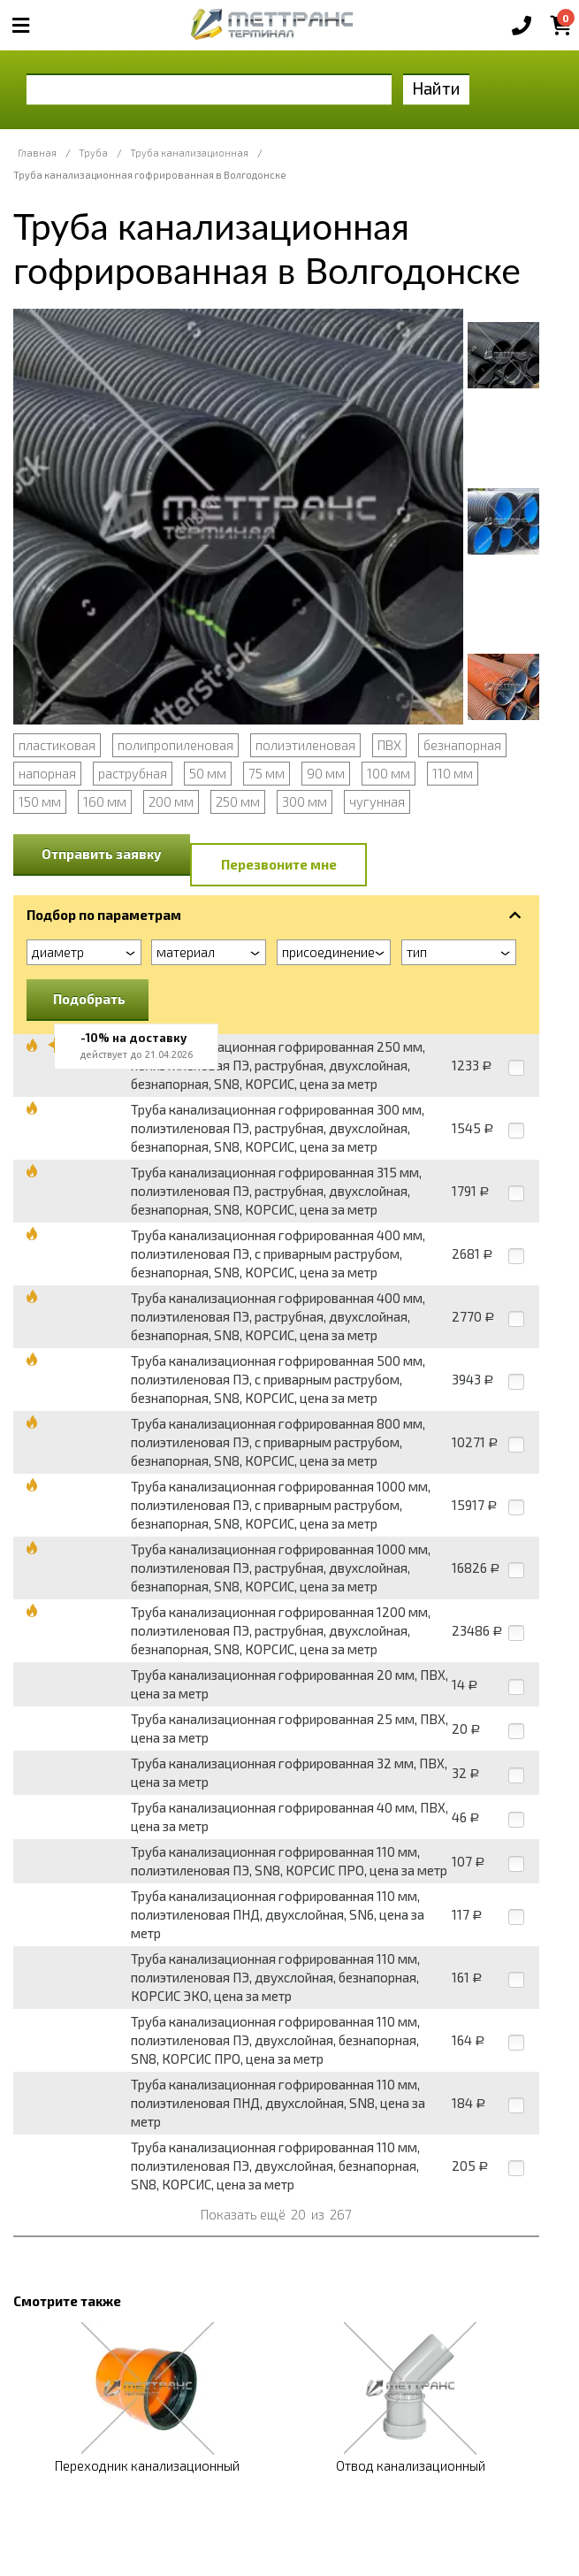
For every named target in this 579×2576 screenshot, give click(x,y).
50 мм (207, 773)
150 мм (40, 801)
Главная (37, 152)
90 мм (326, 773)
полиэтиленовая (305, 745)
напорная (47, 773)
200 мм (171, 801)
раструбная (132, 773)
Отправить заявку (102, 854)
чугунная (377, 801)
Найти (436, 88)
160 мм (104, 801)
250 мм (238, 801)
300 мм (304, 801)
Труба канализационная (189, 152)
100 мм (388, 773)
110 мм (452, 773)
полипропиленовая (175, 745)
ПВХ (389, 745)
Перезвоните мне (279, 864)
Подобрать (89, 999)
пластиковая (57, 745)
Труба (93, 152)
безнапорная (462, 745)
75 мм (266, 773)
